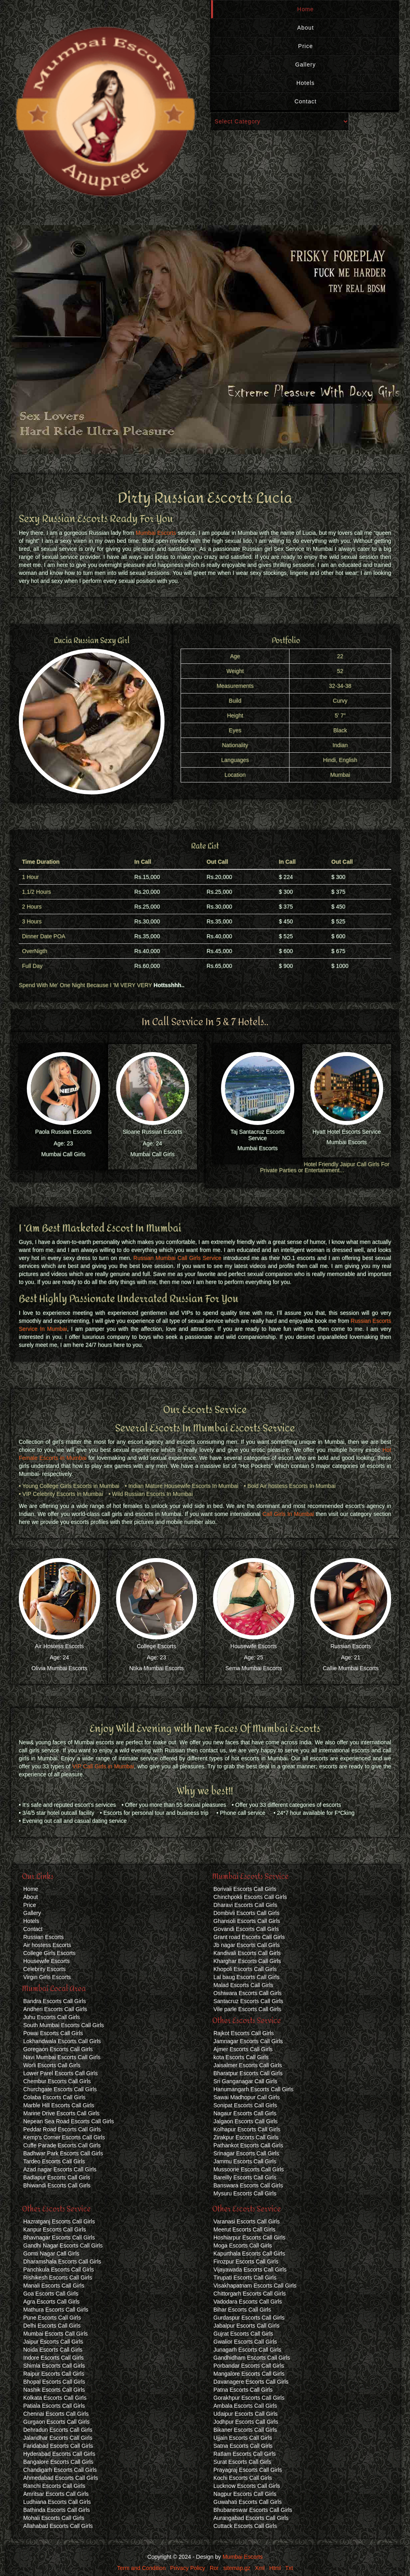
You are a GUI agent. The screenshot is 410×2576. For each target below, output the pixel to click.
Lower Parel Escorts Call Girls (60, 2073)
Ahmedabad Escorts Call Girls (60, 2478)
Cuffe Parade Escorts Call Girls (61, 2145)
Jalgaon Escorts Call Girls (245, 2121)
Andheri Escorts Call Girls (55, 2009)
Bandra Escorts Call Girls (54, 2001)
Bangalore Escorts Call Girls (58, 2462)
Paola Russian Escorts (63, 1132)
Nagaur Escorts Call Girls (244, 2113)
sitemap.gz (237, 2568)
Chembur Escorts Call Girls (57, 2081)
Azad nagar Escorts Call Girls (59, 2169)
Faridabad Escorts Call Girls (58, 2446)
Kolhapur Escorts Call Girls (246, 2129)
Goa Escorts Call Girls (50, 2293)
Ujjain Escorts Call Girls (242, 2438)
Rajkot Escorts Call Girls (243, 2033)
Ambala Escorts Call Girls (245, 2406)
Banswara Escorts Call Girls (248, 2185)
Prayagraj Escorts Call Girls (247, 2470)
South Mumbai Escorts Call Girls (63, 2025)
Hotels (305, 83)
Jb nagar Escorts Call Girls (246, 1945)
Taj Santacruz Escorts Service (258, 1135)
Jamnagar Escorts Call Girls (248, 2041)
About (305, 27)
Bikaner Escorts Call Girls (245, 2430)
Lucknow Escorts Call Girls (246, 2486)
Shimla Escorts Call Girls (54, 2365)
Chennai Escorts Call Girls (55, 2414)
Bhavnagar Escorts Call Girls (59, 2237)
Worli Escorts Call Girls (51, 2065)
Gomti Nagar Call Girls (51, 2253)
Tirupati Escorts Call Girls (244, 2277)
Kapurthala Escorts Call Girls (249, 2253)
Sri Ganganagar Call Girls (245, 2081)
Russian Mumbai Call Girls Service (177, 1258)
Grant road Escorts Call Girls (249, 1937)
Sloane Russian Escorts (152, 1132)
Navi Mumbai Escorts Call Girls (61, 2057)
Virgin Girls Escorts (47, 1977)
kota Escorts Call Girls (241, 2057)
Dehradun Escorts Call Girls (57, 2430)
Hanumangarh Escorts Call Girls (253, 2089)
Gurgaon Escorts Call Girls (56, 2422)
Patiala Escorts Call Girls (54, 2406)
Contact (305, 101)
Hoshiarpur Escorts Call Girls (249, 2237)
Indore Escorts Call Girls (53, 2357)
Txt (289, 2568)
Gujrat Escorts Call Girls (243, 2333)
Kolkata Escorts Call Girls (54, 2398)
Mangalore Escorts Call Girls (248, 2373)
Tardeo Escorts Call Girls (54, 2161)
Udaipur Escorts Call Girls (245, 2414)
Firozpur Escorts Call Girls (246, 2261)
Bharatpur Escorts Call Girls (248, 2073)
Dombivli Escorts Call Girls (246, 1913)
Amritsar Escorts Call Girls (55, 2494)
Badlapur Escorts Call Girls (56, 2177)
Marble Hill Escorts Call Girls (58, 2105)
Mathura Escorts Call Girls (55, 2309)
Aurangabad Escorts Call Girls (251, 2518)
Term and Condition (141, 2568)
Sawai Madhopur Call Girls (246, 2097)
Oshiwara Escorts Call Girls (247, 1993)
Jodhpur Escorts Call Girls (245, 2422)
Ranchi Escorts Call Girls (54, 2486)
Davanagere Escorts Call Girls (251, 2381)
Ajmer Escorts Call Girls (243, 2049)
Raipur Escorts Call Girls (53, 2373)
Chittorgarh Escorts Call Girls (249, 2293)
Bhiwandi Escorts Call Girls (56, 2185)
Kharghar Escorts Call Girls (247, 1961)
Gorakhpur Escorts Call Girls (248, 2398)
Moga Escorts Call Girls (242, 2245)
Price (305, 46)
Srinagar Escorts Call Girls (246, 2153)
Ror (214, 2568)
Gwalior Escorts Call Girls (245, 2341)
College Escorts (156, 1646)
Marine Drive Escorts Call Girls (61, 2113)
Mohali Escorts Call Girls (53, 2518)
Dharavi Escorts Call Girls (245, 1905)
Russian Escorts (350, 1646)
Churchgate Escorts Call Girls (60, 2089)
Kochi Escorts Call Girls (242, 2478)
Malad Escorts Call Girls (243, 1985)
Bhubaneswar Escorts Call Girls (252, 2510)
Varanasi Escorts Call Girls (246, 2221)
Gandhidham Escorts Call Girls (251, 2357)
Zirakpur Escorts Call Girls (246, 2137)
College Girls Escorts (49, 1953)
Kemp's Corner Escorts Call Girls (64, 2137)
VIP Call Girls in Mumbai (103, 1766)
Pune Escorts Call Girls (52, 2317)
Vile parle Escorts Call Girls (247, 2009)
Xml (260, 2568)
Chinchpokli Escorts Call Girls (250, 1897)
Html (275, 2568)
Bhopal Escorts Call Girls (54, 2381)
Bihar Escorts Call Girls (242, 2309)
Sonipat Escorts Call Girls (245, 2105)
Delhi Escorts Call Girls (51, 2325)
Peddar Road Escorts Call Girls (62, 2129)
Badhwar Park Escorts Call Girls (63, 2153)
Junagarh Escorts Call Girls (247, 2349)
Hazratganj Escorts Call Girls (59, 2221)
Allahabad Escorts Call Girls (58, 2526)
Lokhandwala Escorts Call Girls (62, 2041)
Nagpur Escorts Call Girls (244, 2494)
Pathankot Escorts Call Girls (248, 2145)
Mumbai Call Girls (63, 1154)
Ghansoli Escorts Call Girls (246, 1921)
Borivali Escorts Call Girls (244, 1889)
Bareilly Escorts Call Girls (244, 2177)
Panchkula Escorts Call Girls (58, 2269)
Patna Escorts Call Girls (243, 2390)
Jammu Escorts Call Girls (244, 2161)
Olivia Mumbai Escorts (59, 1668)
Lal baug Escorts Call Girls (246, 1977)
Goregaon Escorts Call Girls (58, 2049)
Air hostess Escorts (47, 1945)
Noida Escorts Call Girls (52, 2349)
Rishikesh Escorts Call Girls (57, 2277)
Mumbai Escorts (156, 533)
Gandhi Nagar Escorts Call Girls (62, 2245)
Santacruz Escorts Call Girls (248, 2001)
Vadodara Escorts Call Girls (247, 2301)
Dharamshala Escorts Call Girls (62, 2261)
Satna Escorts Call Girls (243, 2446)
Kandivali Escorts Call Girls (247, 1953)
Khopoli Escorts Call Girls (245, 1969)
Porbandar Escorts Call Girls (248, 2365)
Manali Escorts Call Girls (53, 2285)
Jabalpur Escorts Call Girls (246, 2325)
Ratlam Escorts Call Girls (244, 2454)
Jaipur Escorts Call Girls (53, 2341)
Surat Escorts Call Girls (242, 2462)
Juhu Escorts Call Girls (51, 2017)
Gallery (305, 64)
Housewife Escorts (253, 1646)
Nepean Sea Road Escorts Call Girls (68, 2121)
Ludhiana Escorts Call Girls (57, 2502)
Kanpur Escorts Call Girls (54, 2229)
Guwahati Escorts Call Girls (247, 2502)
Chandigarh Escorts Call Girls (60, 2470)
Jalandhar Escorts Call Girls (57, 2438)
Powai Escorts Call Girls (53, 2033)
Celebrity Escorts (44, 1969)
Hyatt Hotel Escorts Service (347, 1132)
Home (305, 9)
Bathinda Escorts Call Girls (56, 2510)
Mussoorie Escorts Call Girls (248, 2169)
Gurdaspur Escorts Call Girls (248, 2317)
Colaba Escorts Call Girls (54, 2097)
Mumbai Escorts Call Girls (55, 2333)
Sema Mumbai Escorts (253, 1668)
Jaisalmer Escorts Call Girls (247, 2065)
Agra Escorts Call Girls (51, 2301)
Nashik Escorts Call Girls (54, 2390)
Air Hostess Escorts (59, 1646)
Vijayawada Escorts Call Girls (250, 2269)
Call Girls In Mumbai (288, 1514)
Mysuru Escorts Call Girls (244, 2193)
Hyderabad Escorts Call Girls (59, 2454)
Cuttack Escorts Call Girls (245, 2526)
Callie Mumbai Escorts (350, 1668)
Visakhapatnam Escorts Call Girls (254, 2285)
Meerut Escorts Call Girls (244, 2229)
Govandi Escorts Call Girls (246, 1929)
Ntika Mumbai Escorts (156, 1668)
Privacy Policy (187, 2568)
